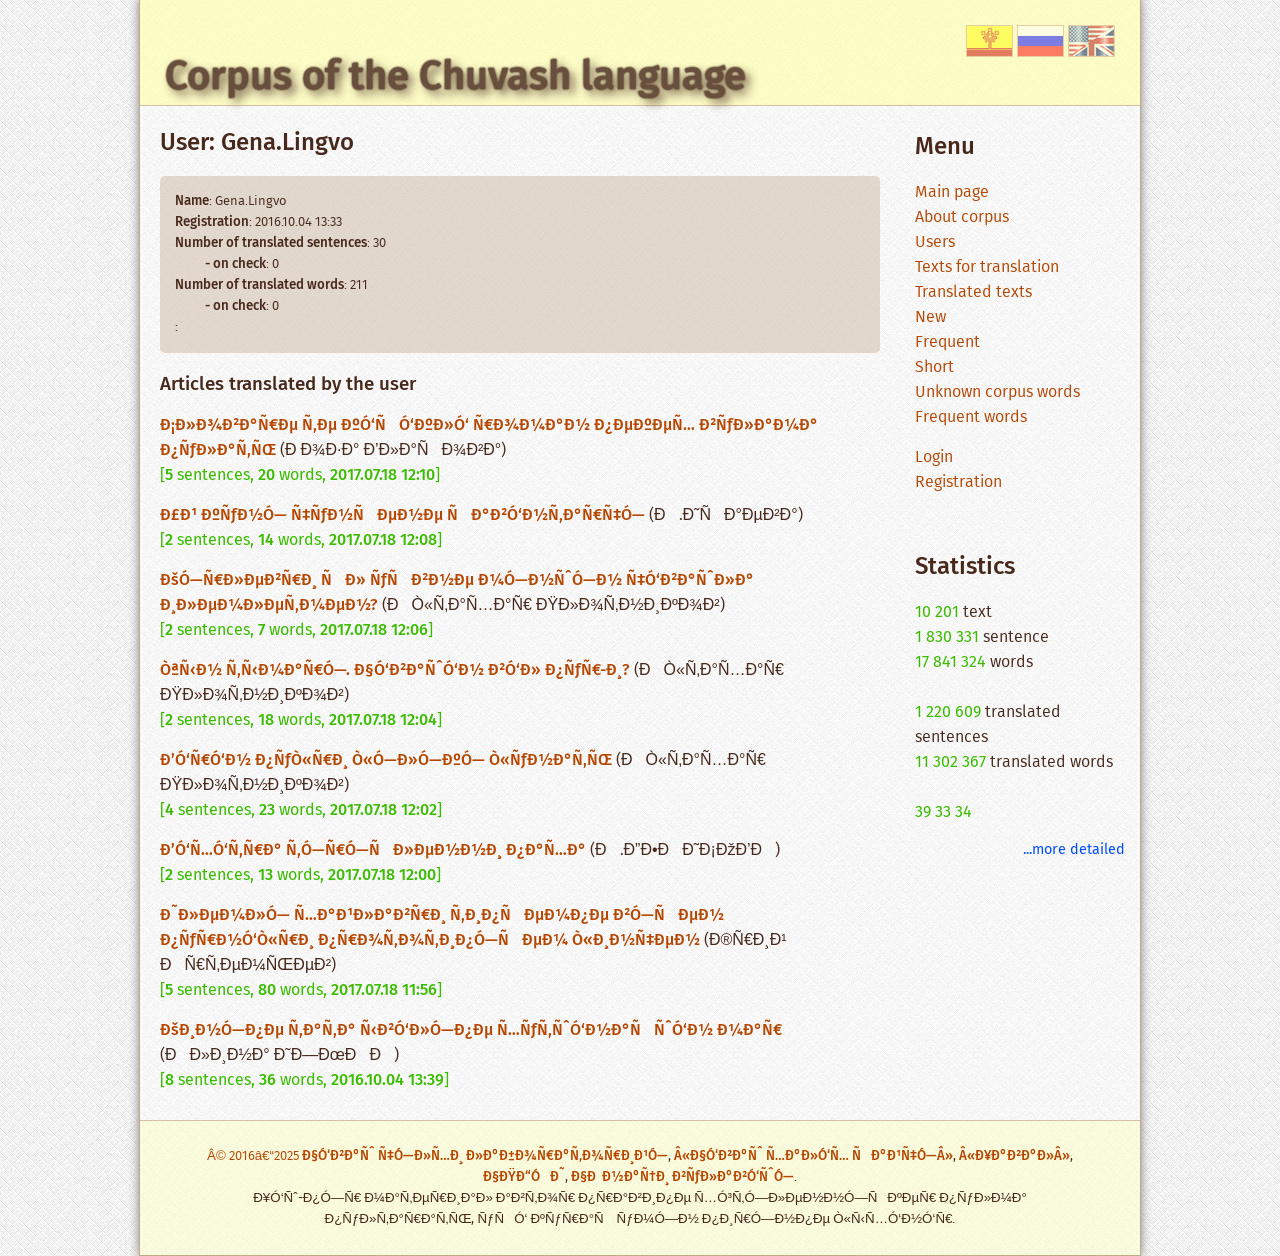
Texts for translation (987, 267)
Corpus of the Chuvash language (455, 76)
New (930, 317)
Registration (958, 482)
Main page (952, 192)
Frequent (947, 342)
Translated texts (973, 292)
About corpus (962, 217)
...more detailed (1074, 849)
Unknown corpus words (997, 392)
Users (935, 242)
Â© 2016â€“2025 (254, 1156)
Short (934, 367)
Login (934, 457)
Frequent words (971, 417)
